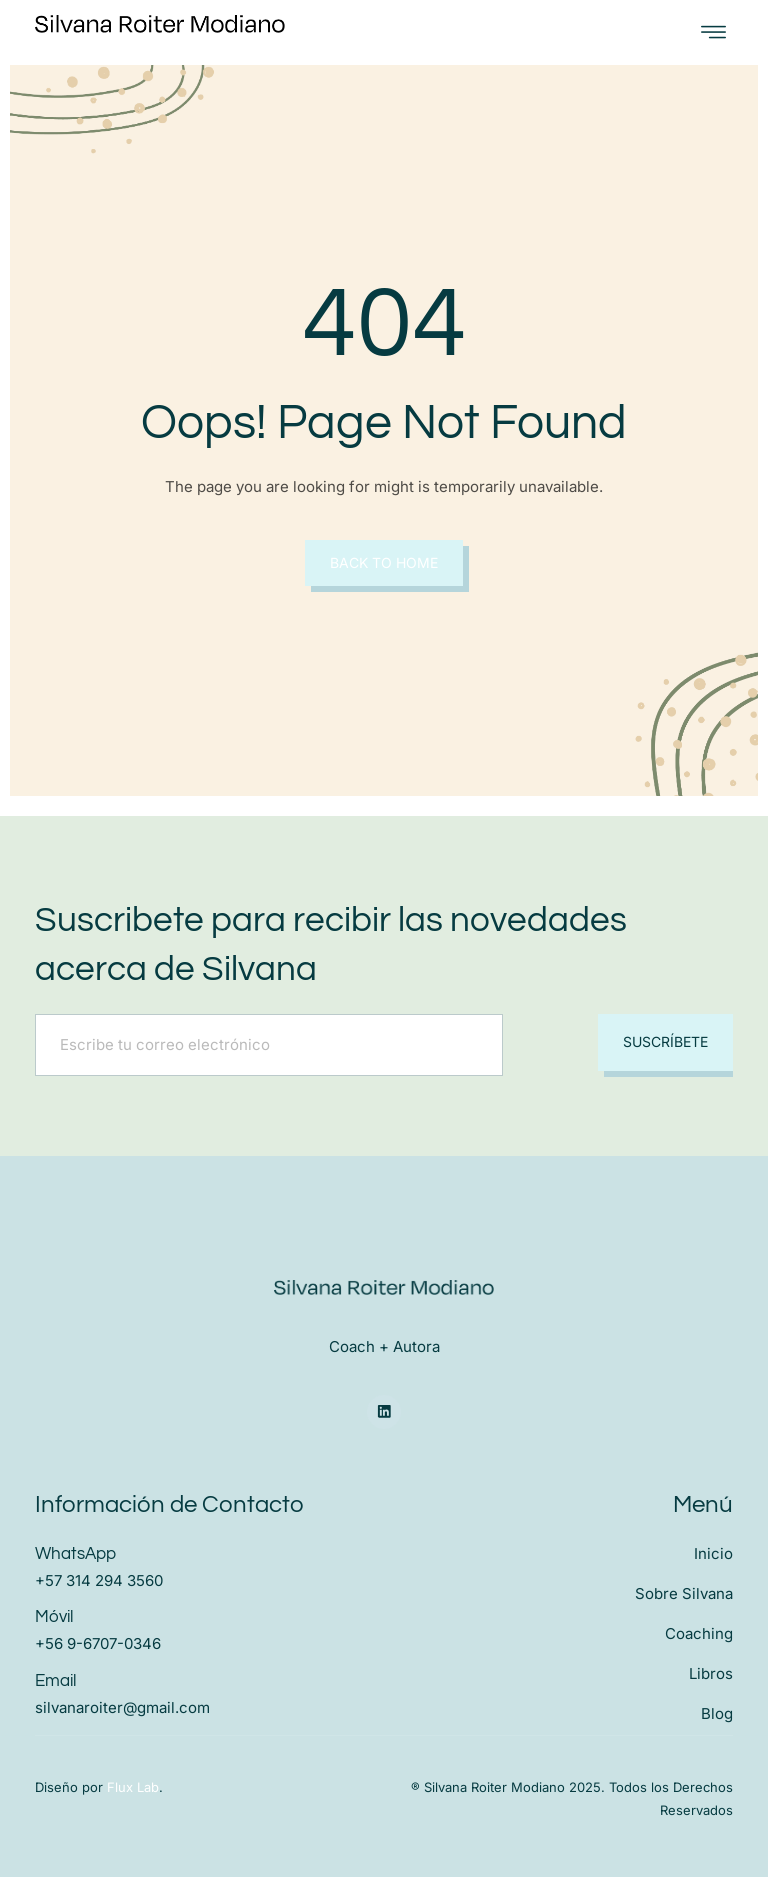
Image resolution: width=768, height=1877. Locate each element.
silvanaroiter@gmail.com (122, 1706)
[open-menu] (713, 32)
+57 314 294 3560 (99, 1580)
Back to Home (384, 562)
